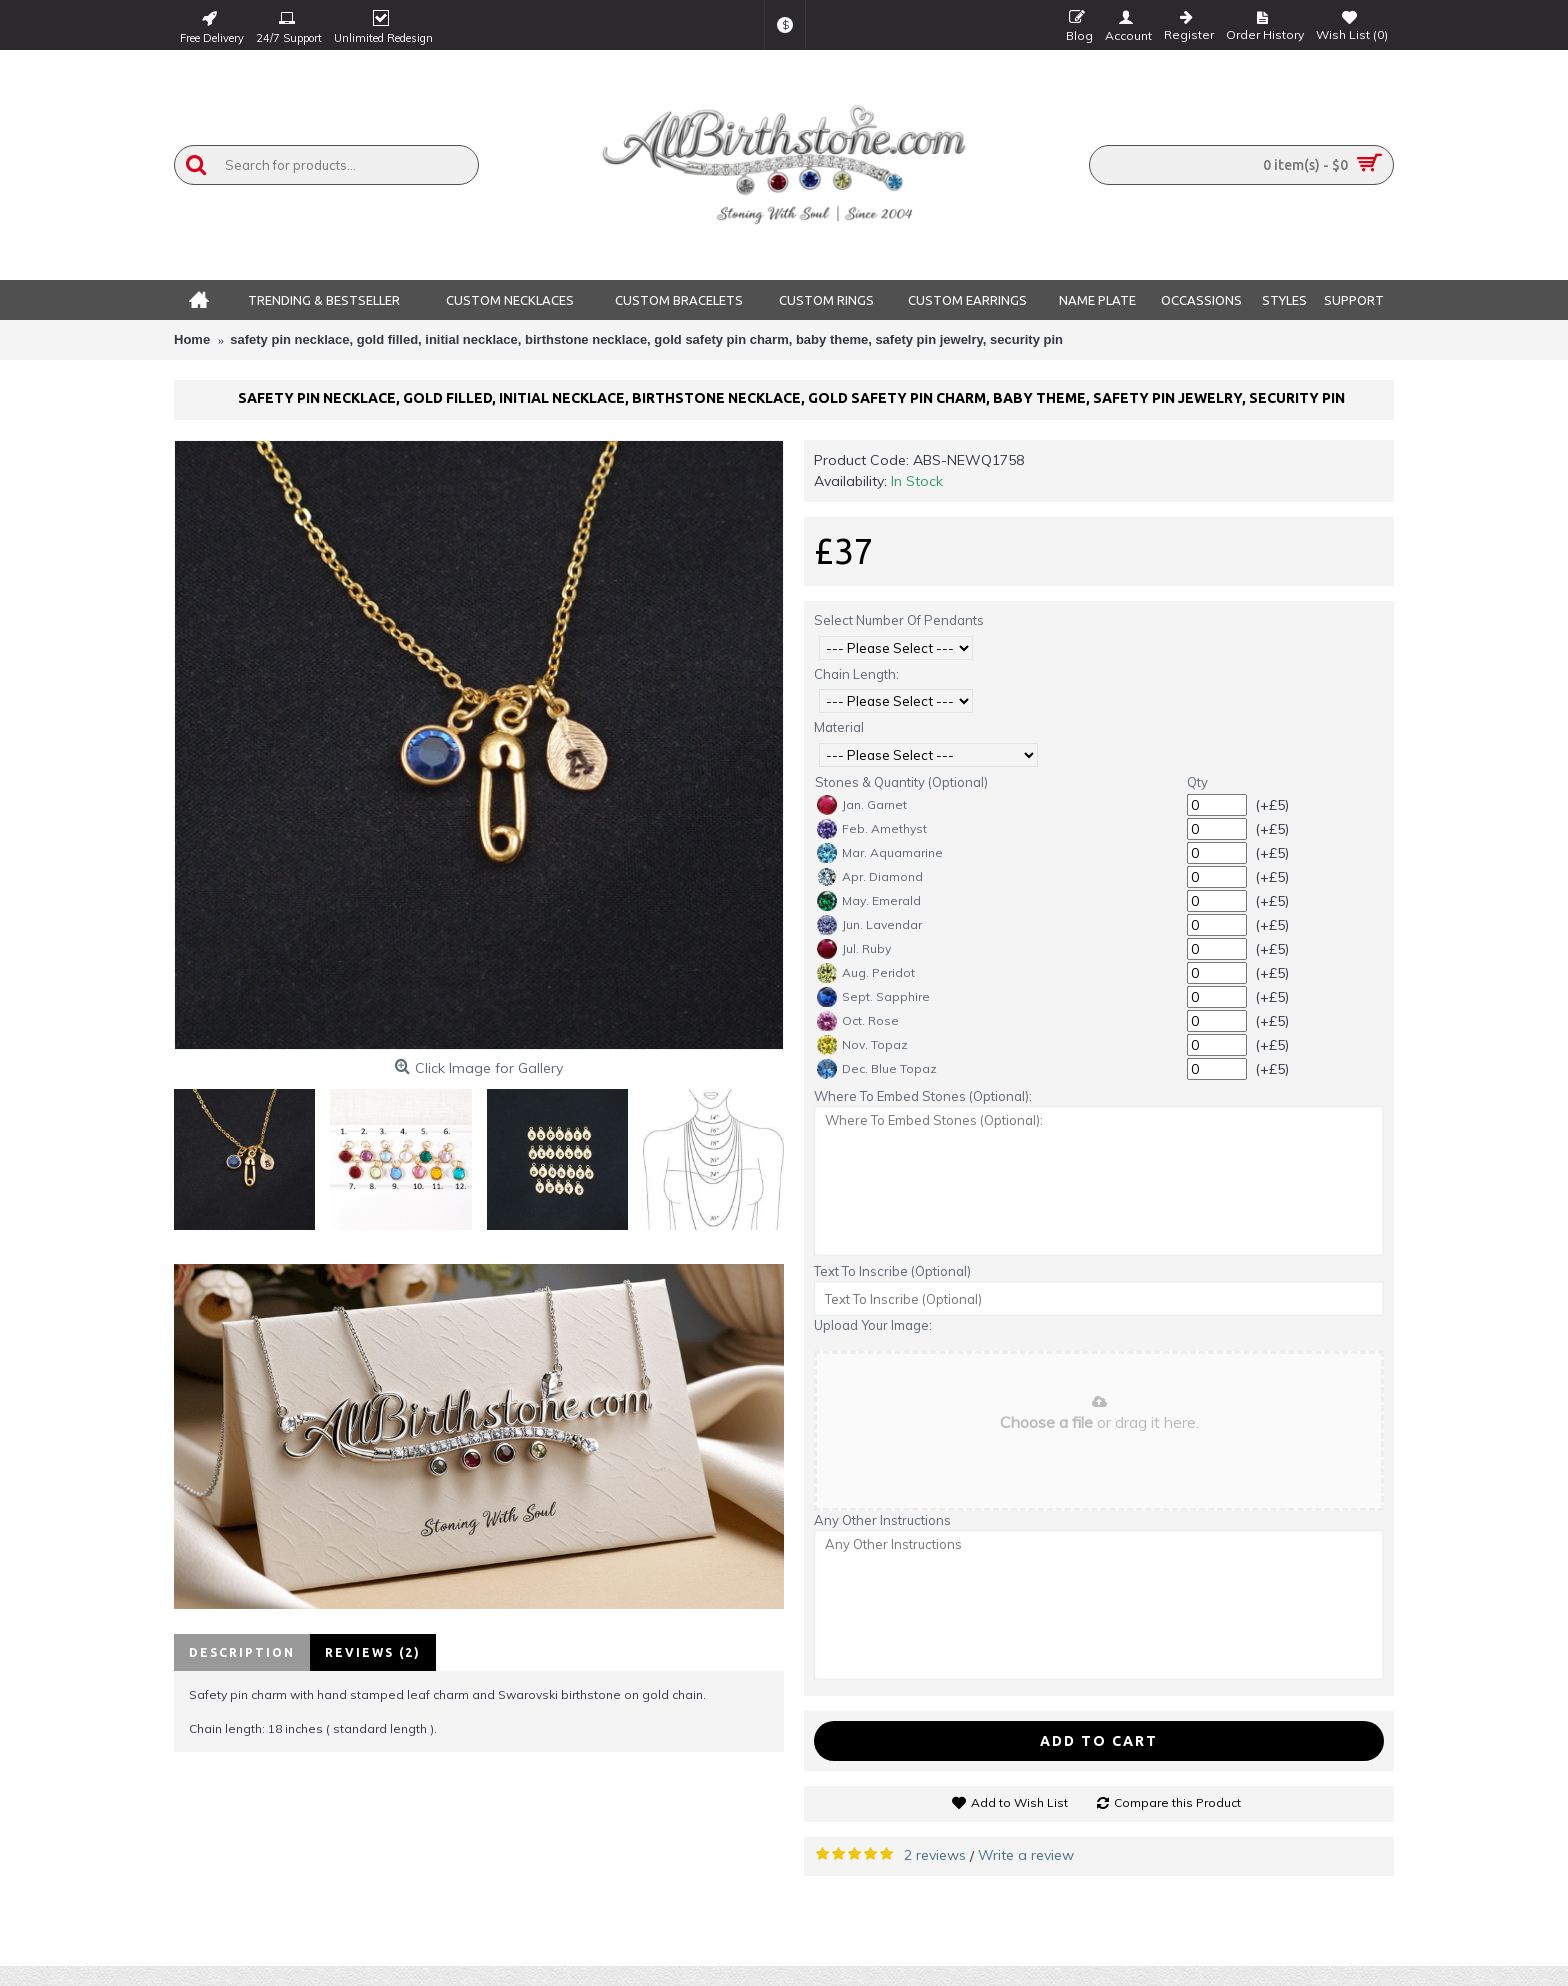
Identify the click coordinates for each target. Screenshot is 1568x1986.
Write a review (1026, 1855)
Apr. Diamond (870, 877)
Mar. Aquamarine (880, 853)
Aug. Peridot (866, 973)
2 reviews (935, 1855)
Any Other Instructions (882, 1520)
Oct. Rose (858, 1021)
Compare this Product (1177, 1802)
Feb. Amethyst (872, 829)
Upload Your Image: (873, 1325)
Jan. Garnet (862, 805)
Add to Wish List (1019, 1802)
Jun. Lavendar (869, 925)
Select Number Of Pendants (899, 620)
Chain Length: (856, 674)
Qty (1197, 782)
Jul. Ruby (854, 949)
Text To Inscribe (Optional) (892, 1271)
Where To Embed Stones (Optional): (923, 1096)
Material (839, 727)
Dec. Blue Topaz (877, 1069)
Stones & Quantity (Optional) (901, 782)
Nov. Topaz (862, 1045)
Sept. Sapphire (873, 997)
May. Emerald (869, 901)
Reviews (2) (373, 1652)
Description (242, 1652)
